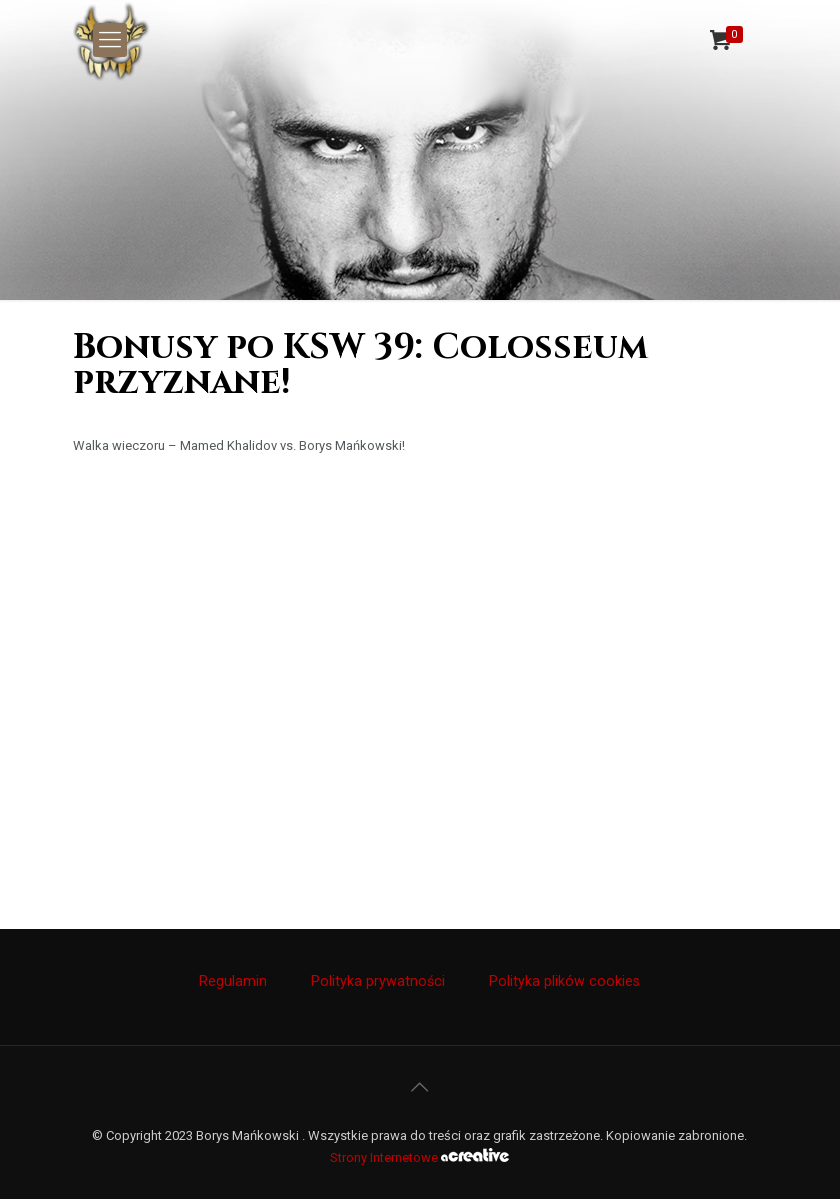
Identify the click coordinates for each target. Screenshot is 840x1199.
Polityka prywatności (378, 981)
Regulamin (233, 981)
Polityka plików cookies (564, 981)
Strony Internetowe (419, 1157)
